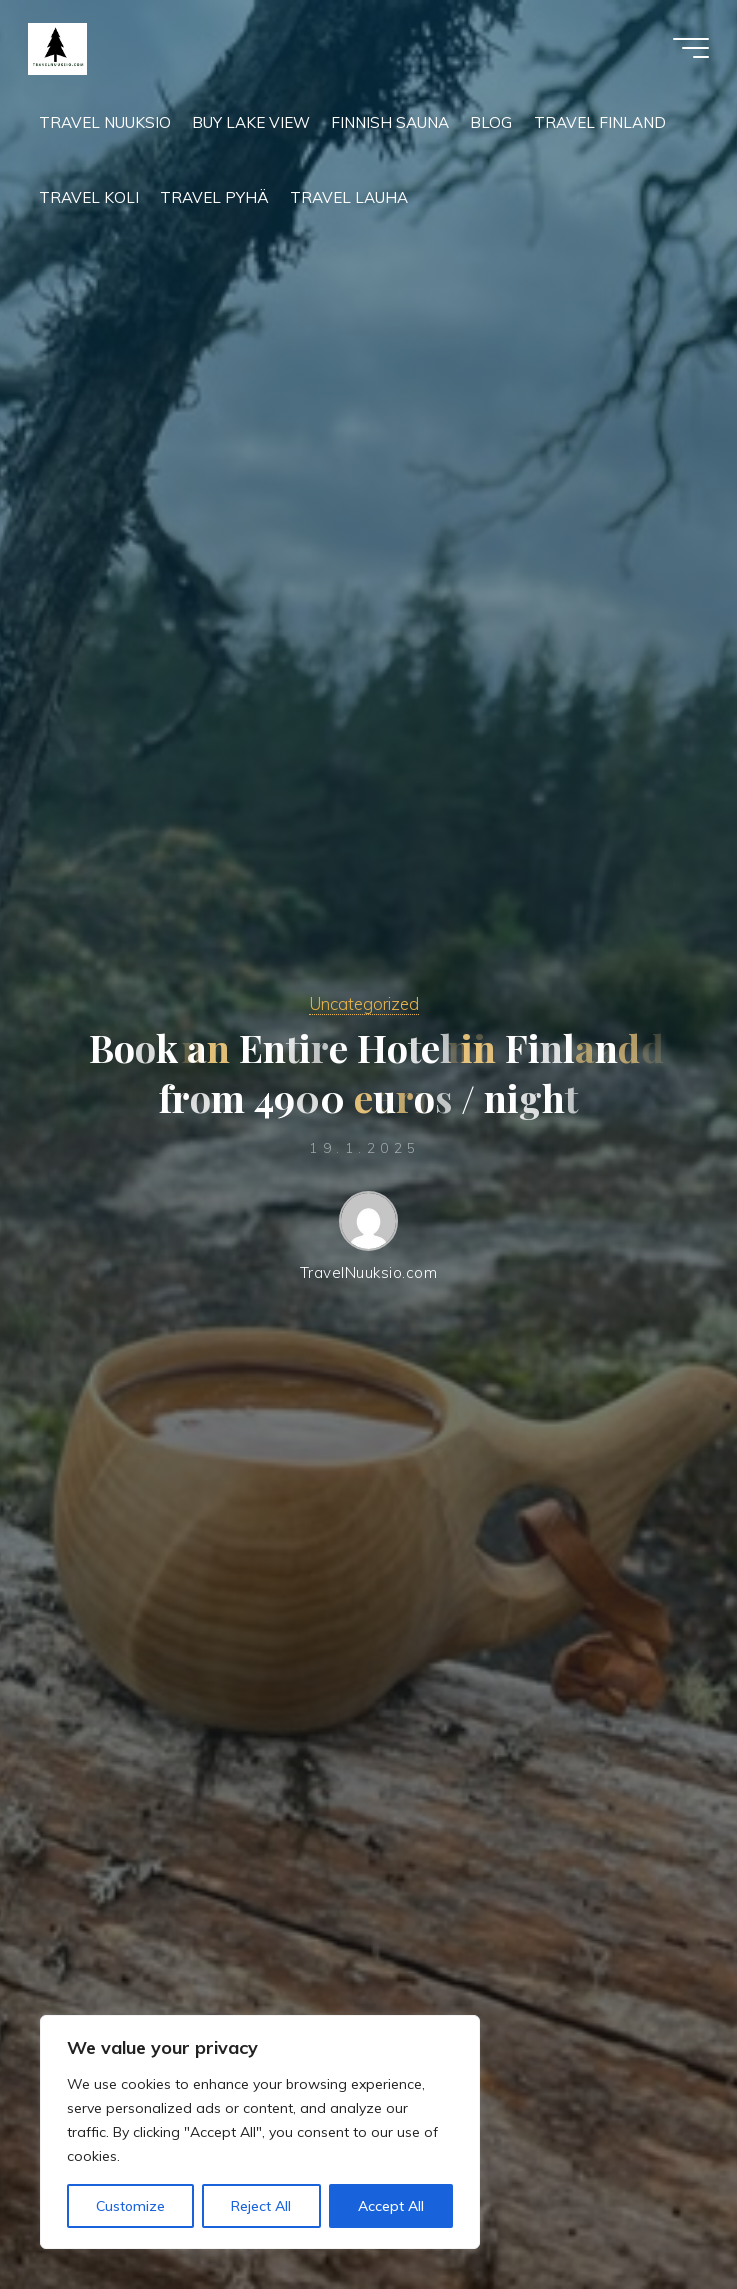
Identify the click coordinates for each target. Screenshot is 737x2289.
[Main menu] (689, 48)
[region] (260, 2132)
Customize (130, 2206)
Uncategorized (364, 1003)
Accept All (391, 2206)
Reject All (261, 2206)
